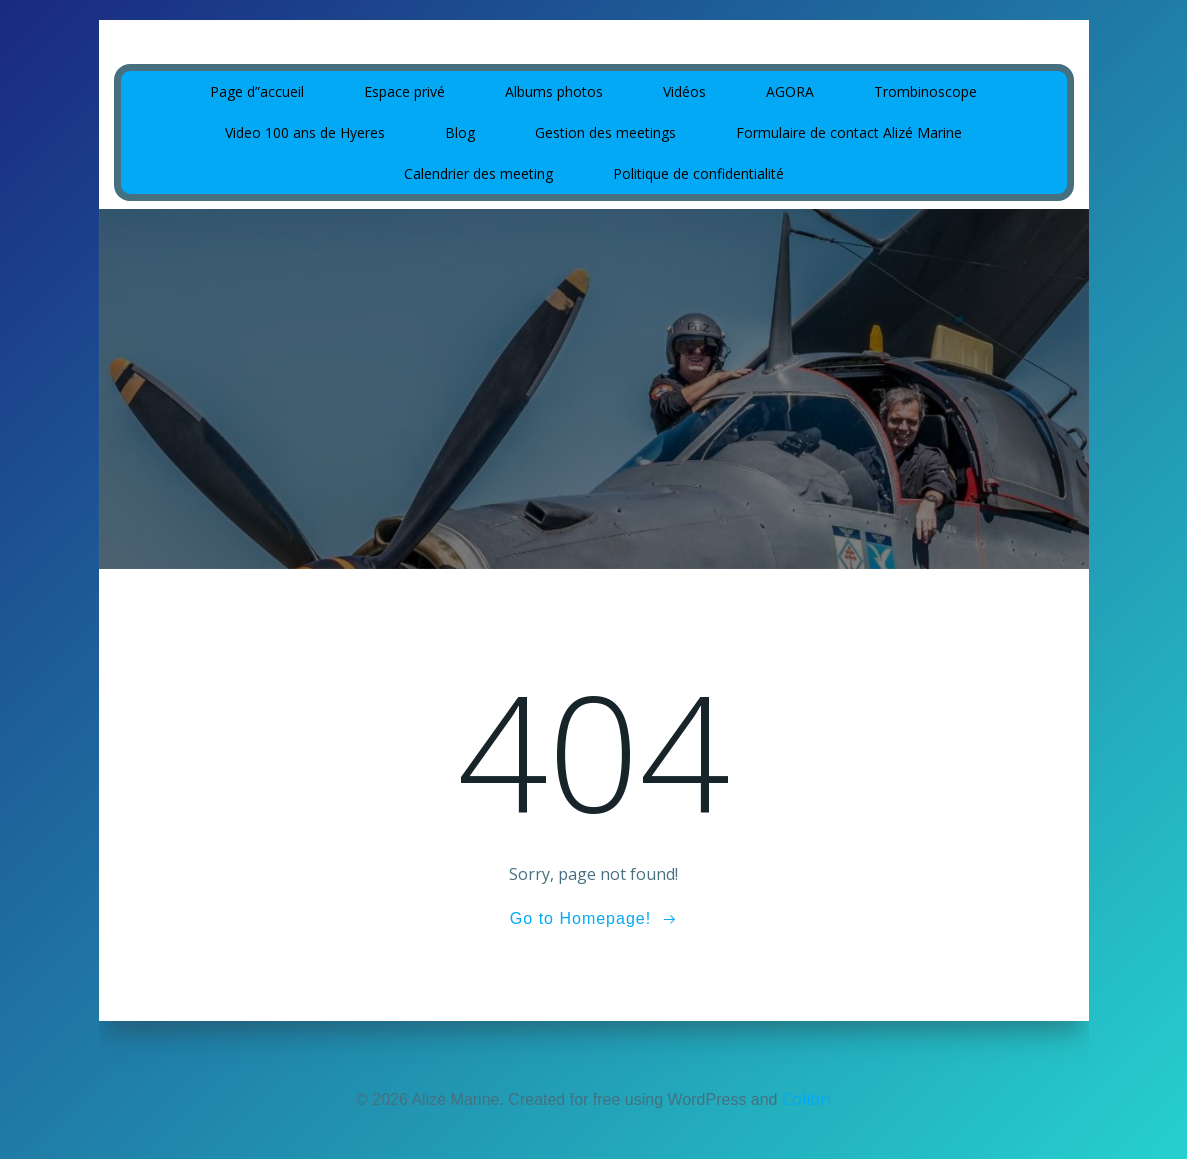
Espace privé (404, 91)
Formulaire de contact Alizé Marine (849, 132)
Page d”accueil (257, 91)
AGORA (790, 91)
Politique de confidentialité (698, 173)
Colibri (806, 1099)
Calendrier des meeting (478, 173)
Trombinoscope (925, 91)
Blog (460, 132)
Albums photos (554, 91)
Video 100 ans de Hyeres (305, 132)
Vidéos (684, 91)
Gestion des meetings (605, 132)
